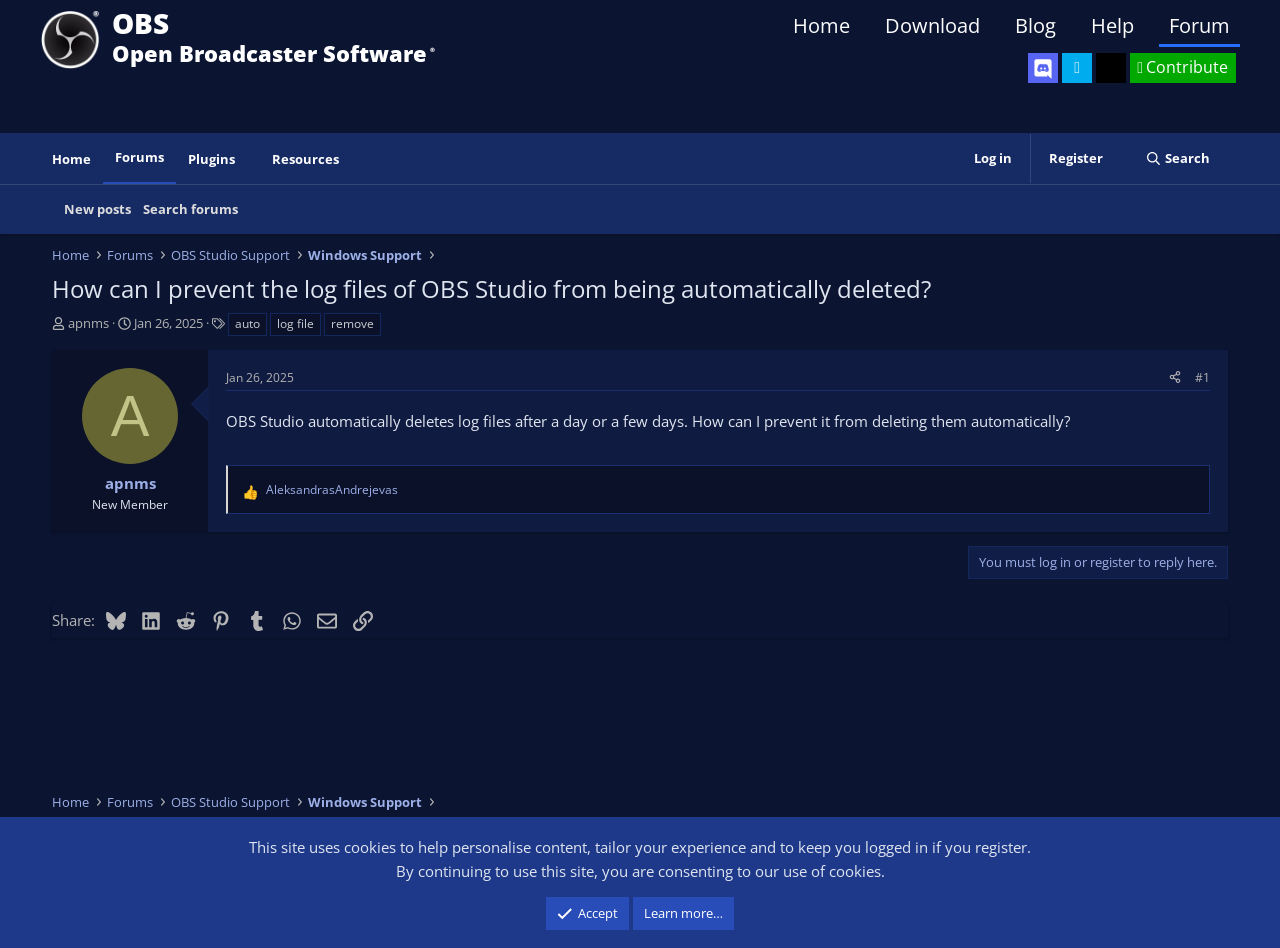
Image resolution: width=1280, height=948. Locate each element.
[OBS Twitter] (1077, 68)
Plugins (211, 159)
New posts (97, 209)
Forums (139, 157)
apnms (88, 323)
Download (932, 25)
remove (352, 323)
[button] (249, 159)
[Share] (1175, 377)
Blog (1035, 25)
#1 (1202, 377)
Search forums (190, 209)
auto (247, 323)
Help (1112, 25)
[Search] (1177, 158)
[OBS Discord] (1043, 68)
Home (821, 25)
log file (295, 323)
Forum (1199, 25)
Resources (305, 159)
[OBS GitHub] (1111, 68)
